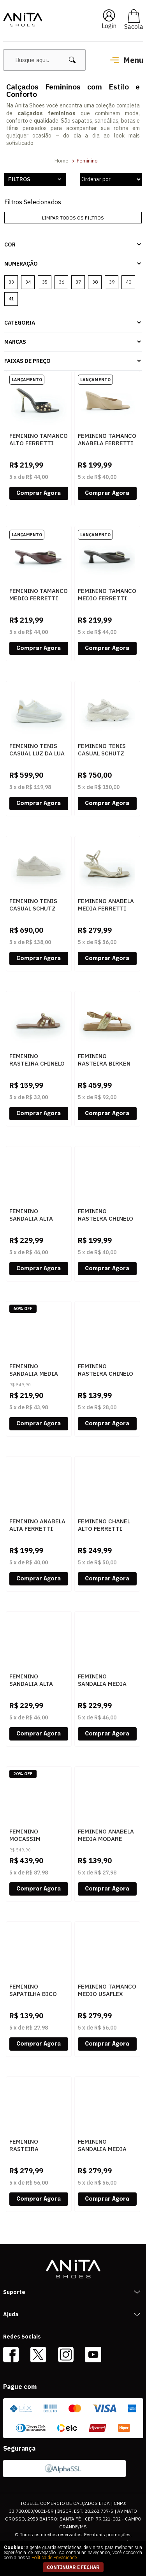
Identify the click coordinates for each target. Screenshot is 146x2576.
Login (109, 26)
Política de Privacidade (54, 2557)
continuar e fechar (73, 2567)
